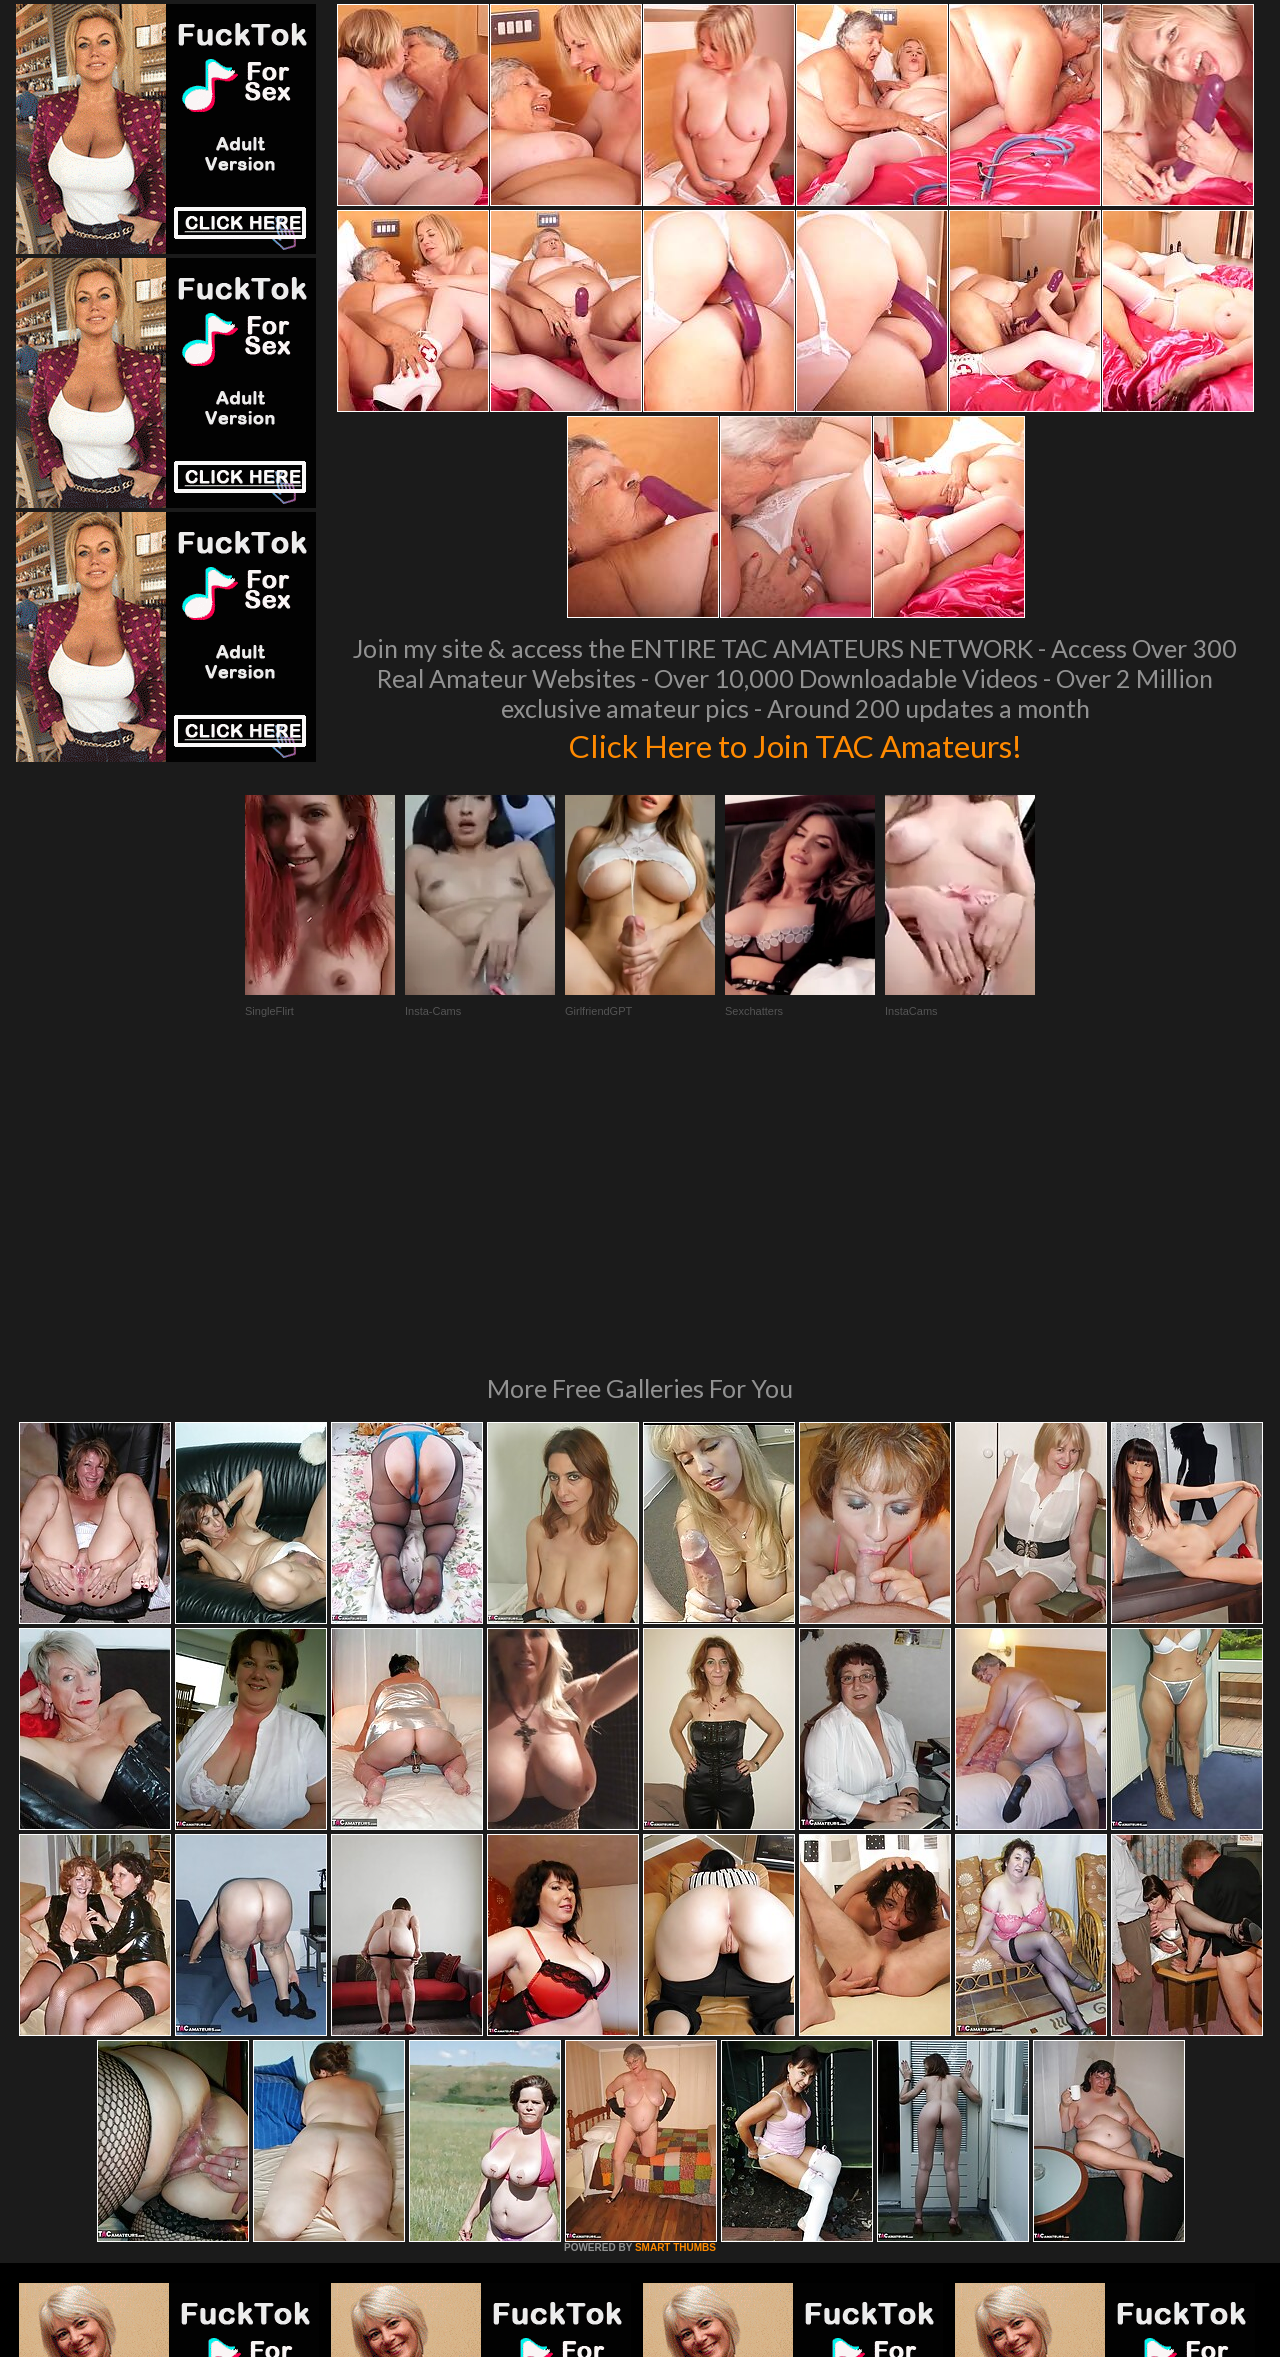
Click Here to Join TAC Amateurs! (795, 744)
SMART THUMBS (675, 1974)
